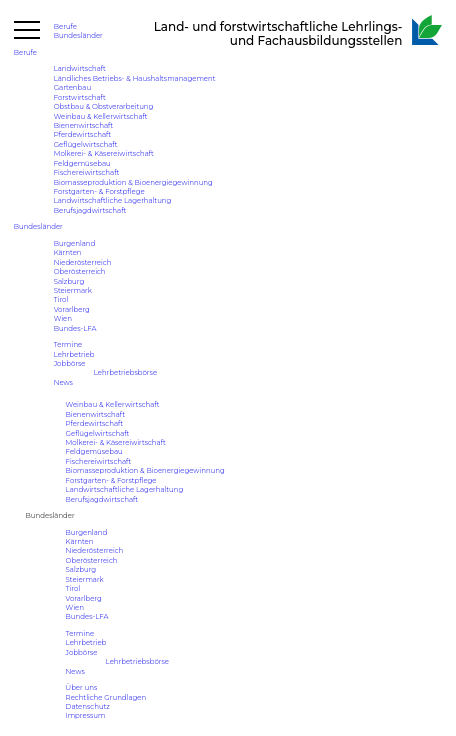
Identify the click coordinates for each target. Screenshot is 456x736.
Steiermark (73, 290)
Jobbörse (70, 363)
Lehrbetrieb (74, 354)
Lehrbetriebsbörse (125, 372)
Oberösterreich (80, 271)
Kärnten (68, 252)
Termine (68, 344)
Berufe (65, 26)
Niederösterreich (83, 262)
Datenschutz (88, 706)
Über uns (82, 687)
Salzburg (69, 281)
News (63, 382)
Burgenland (75, 243)
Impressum (86, 715)
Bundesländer (78, 35)
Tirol (61, 299)
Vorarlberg (72, 309)
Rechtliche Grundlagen (106, 697)
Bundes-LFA (75, 328)
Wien (63, 318)
